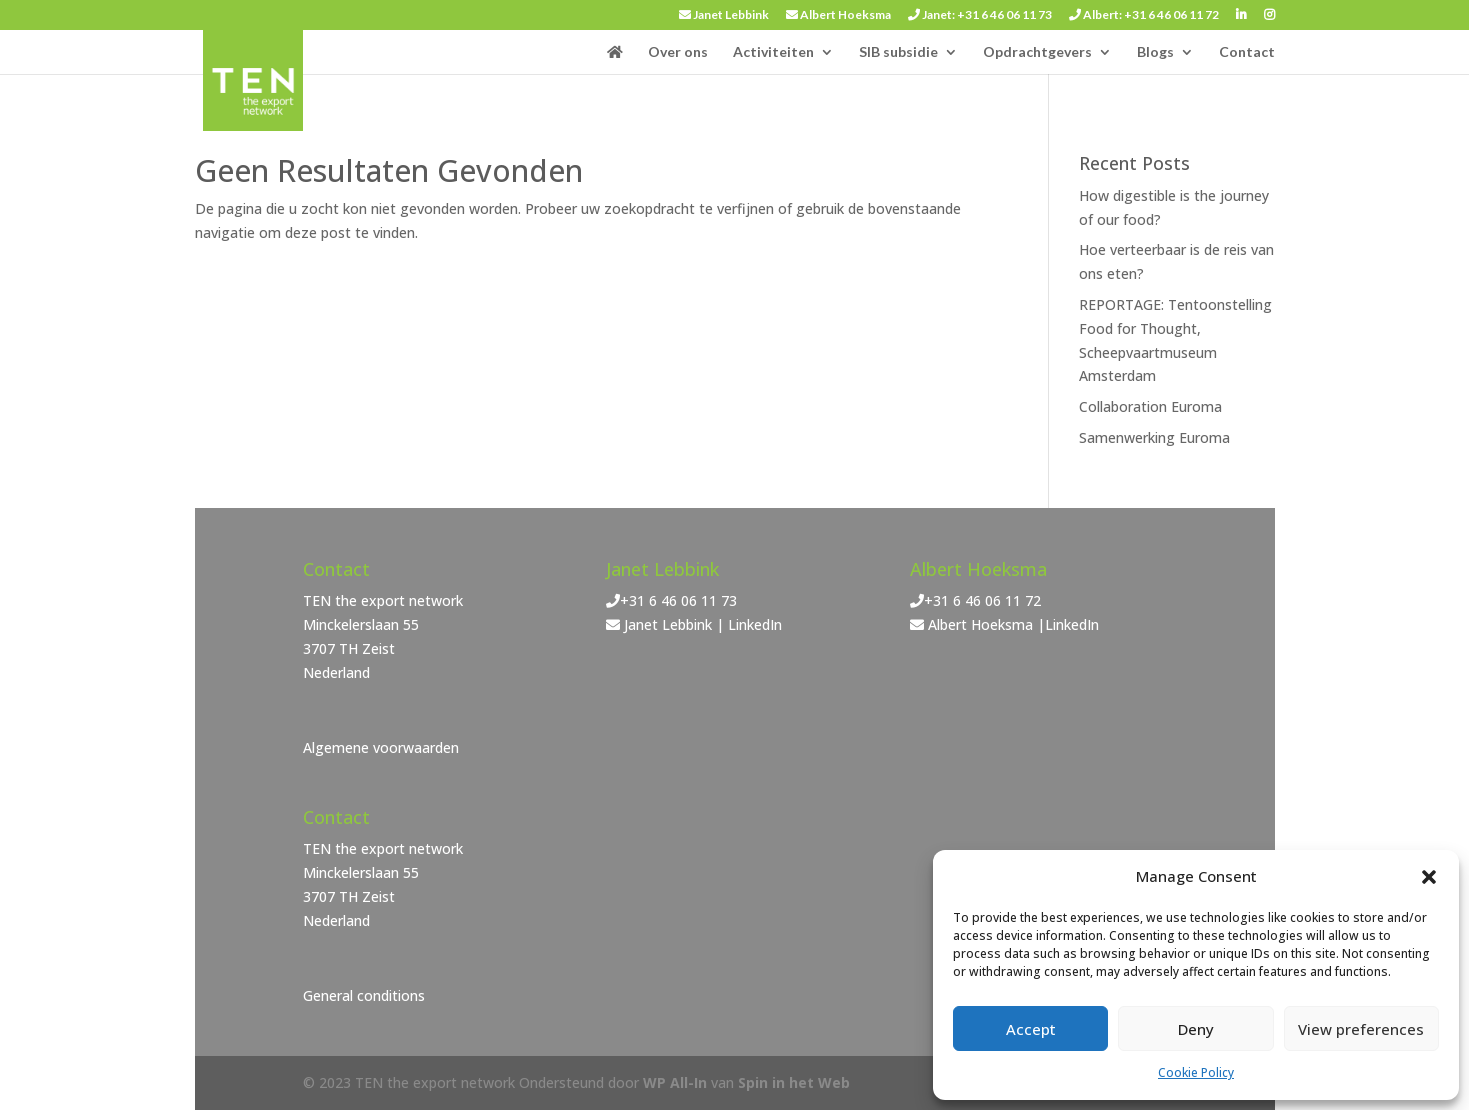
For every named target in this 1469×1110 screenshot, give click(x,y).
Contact (1247, 52)
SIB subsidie (898, 52)
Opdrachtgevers (1037, 52)
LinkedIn (755, 624)
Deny (1196, 1029)
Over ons (678, 52)
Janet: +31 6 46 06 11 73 (980, 15)
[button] (1429, 877)
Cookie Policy (1196, 1072)
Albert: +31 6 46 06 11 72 (1144, 15)
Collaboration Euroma (1150, 406)
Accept (1031, 1029)
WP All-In (675, 1082)
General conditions (364, 995)
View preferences (1361, 1029)
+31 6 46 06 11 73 (678, 600)
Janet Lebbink (724, 15)
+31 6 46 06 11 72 (982, 600)
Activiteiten (773, 52)
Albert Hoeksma (838, 15)
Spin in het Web (794, 1082)
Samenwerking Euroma (1154, 437)
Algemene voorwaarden (381, 747)
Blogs (1155, 52)
